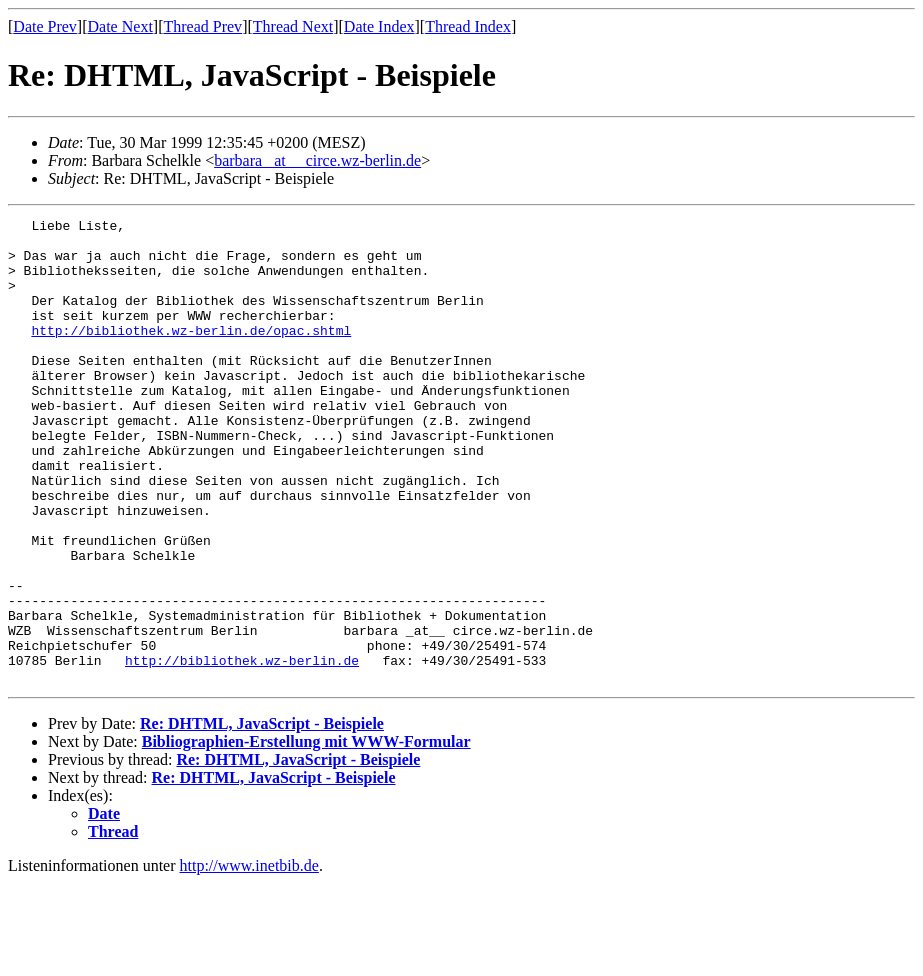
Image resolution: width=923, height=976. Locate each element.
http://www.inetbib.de (249, 958)
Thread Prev (202, 26)
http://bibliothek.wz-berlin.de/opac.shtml (191, 354)
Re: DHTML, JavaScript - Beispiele (262, 816)
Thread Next (293, 26)
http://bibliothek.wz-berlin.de (242, 750)
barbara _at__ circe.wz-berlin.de (317, 160)
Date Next (120, 26)
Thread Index (468, 26)
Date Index (379, 26)
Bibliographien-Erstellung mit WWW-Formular (306, 834)
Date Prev (45, 26)
